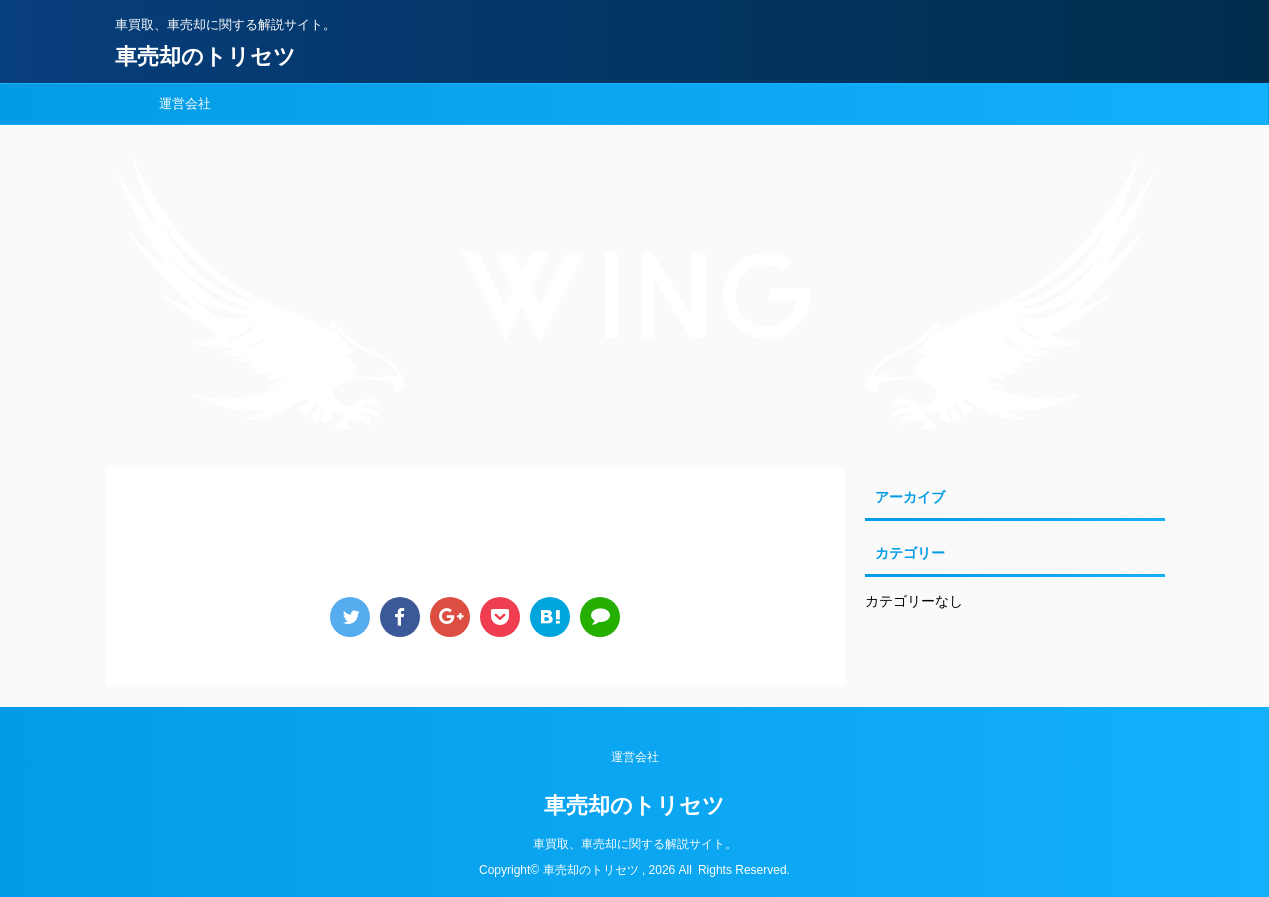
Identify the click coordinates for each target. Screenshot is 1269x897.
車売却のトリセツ (205, 56)
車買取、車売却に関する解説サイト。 (635, 844)
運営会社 (185, 103)
